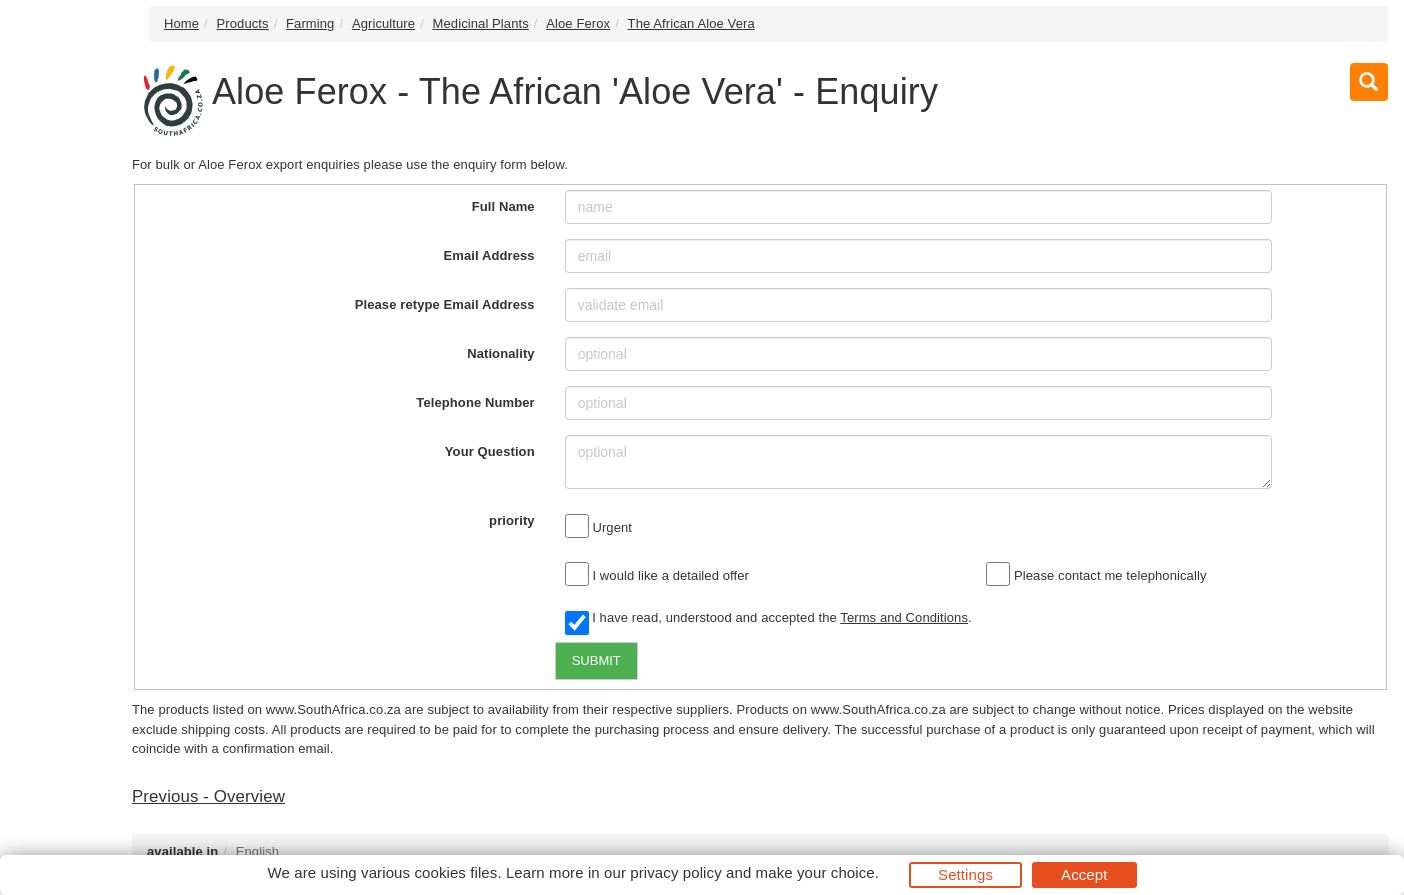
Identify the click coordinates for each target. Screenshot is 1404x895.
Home (181, 23)
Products (243, 23)
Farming (310, 23)
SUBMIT (596, 660)
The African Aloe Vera (691, 23)
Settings (965, 874)
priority (512, 520)
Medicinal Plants (481, 23)
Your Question (490, 451)
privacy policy (675, 872)
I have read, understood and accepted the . (768, 619)
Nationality (501, 353)
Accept (1084, 874)
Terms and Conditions (904, 617)
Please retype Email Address (445, 304)
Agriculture (383, 23)
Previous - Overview (208, 796)
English (257, 851)
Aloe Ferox (578, 23)
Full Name (503, 206)
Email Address (489, 255)
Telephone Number (475, 402)
